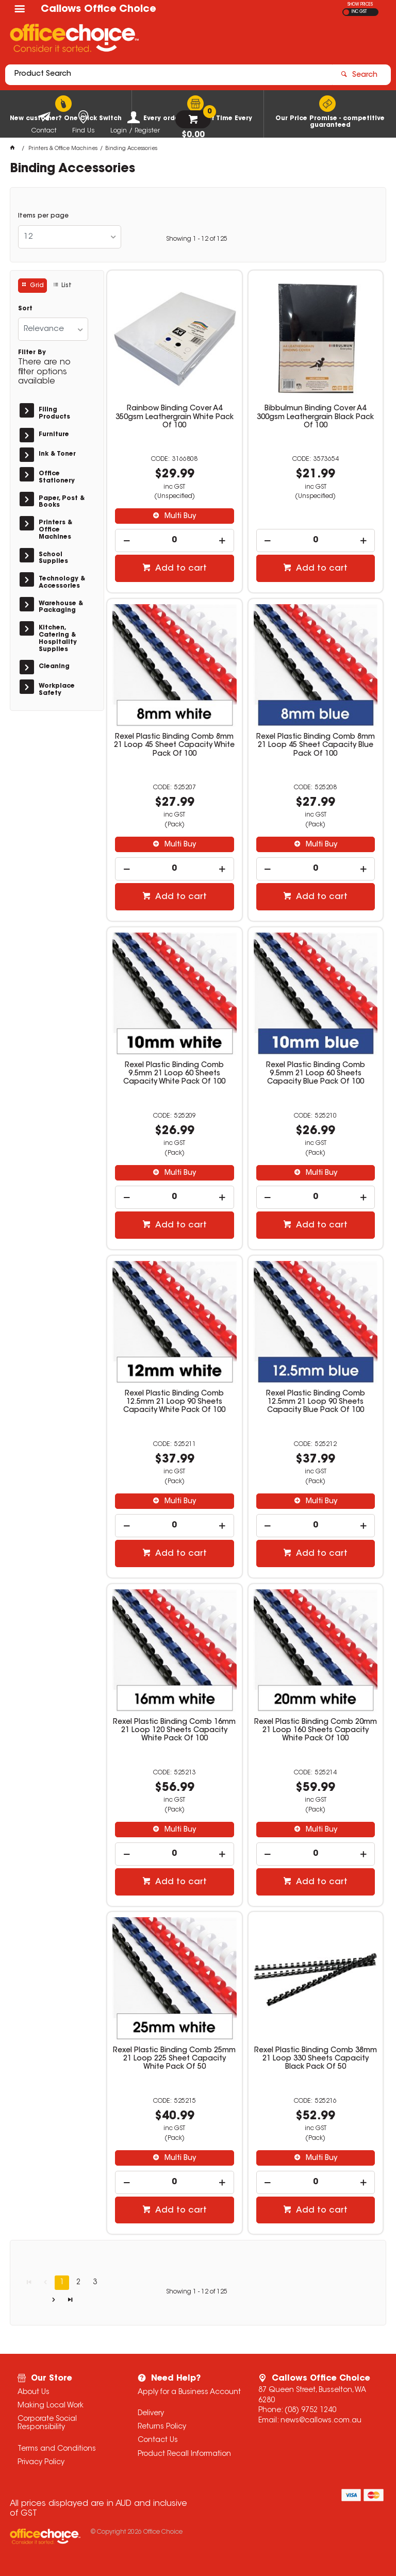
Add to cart (180, 568)
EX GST (346, 12)
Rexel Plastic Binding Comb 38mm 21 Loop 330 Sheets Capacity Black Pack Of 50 (315, 2059)
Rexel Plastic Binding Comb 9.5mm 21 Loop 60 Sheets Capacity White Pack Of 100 (174, 1074)
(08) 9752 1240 (310, 2410)
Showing (196, 239)
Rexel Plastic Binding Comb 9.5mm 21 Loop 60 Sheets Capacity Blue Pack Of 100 (315, 1074)
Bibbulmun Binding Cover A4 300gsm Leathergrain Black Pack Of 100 (315, 417)
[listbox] (69, 236)
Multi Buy (179, 516)
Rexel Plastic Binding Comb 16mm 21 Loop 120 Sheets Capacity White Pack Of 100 (174, 1730)
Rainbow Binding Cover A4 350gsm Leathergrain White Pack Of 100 (175, 417)
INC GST (359, 12)
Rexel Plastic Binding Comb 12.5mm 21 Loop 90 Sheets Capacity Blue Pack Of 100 (315, 1402)
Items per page (43, 216)
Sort (25, 309)
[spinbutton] (175, 540)
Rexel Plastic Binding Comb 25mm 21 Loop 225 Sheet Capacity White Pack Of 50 (174, 2059)
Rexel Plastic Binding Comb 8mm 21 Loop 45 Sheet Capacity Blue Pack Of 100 (315, 745)
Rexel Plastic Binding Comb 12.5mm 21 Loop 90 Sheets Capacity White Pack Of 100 (174, 1402)
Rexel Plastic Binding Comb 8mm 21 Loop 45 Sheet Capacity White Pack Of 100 (174, 745)
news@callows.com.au (320, 2420)
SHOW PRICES (360, 5)
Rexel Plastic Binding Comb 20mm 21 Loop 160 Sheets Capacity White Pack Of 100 (315, 1730)
